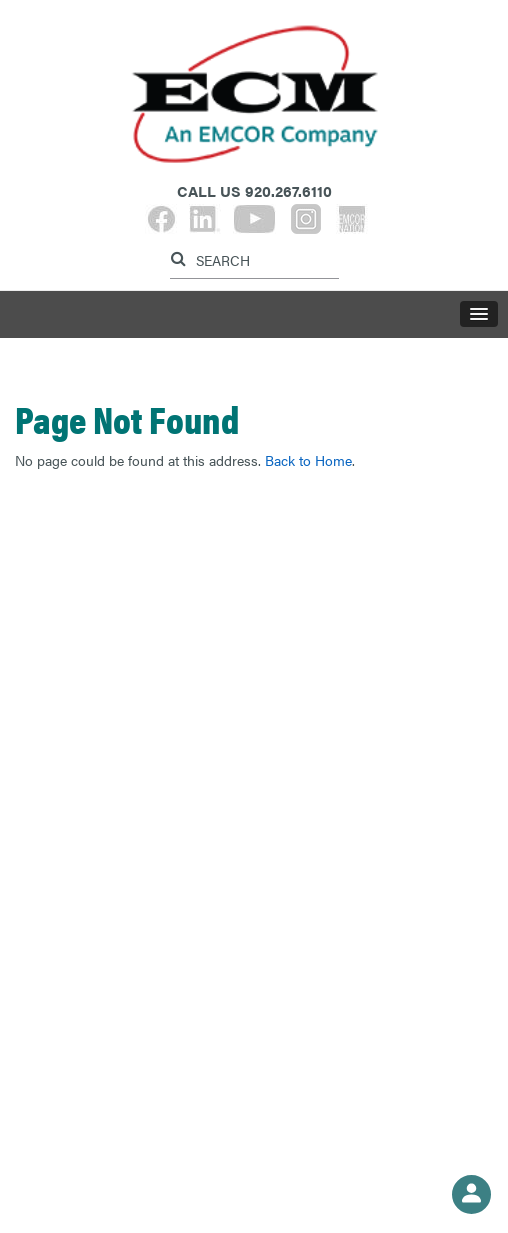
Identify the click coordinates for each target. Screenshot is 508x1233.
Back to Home (308, 460)
